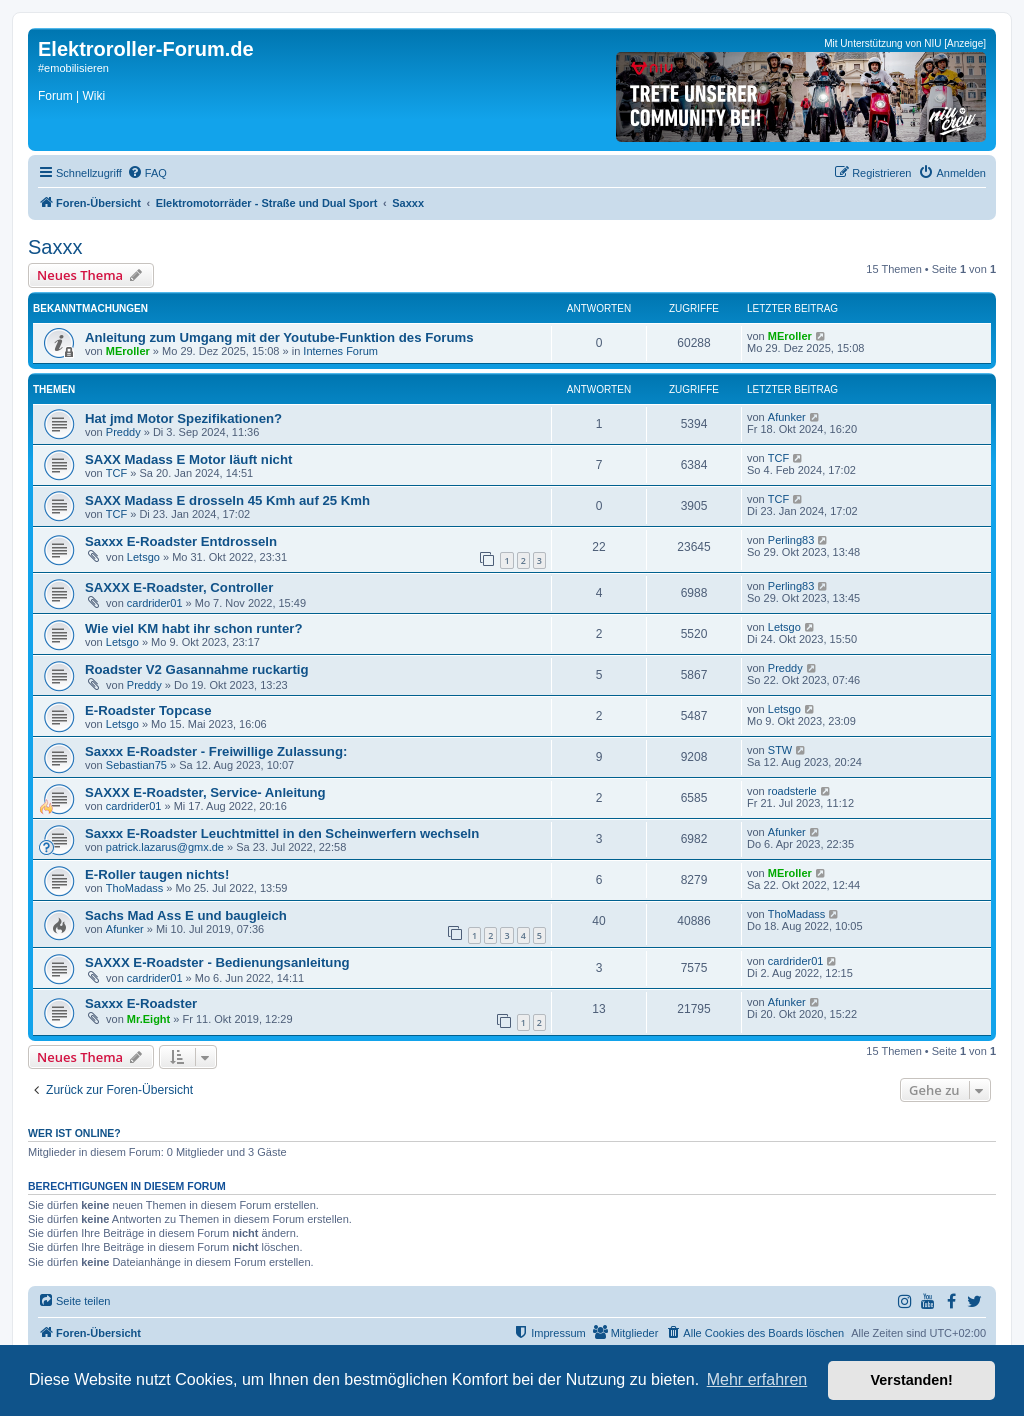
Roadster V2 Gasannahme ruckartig (197, 669)
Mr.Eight (148, 1019)
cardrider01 (155, 603)
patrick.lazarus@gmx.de (165, 847)
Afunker (787, 417)
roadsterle (792, 791)
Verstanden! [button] (912, 1380)
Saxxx (55, 247)
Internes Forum (340, 351)
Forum (55, 96)
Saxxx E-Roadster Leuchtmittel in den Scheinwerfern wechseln (282, 833)
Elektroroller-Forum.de (146, 49)
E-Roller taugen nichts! (157, 874)
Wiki (93, 96)
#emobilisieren (73, 68)
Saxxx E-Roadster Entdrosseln (181, 541)
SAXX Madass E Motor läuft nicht (188, 459)
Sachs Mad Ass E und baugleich (186, 915)
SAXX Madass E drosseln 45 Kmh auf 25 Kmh (227, 500)
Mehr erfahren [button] (757, 1379)
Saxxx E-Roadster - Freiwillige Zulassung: (216, 751)
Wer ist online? (74, 1133)
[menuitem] (147, 173)
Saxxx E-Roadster (141, 1003)
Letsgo (143, 557)
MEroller (128, 351)
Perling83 (791, 540)
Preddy (123, 432)
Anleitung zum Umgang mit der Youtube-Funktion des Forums (279, 337)
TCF (116, 473)
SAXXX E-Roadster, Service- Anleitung (205, 792)
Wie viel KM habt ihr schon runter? (194, 628)
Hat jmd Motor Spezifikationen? (183, 418)
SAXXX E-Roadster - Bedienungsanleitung (217, 962)
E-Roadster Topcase (148, 710)
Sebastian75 (136, 765)
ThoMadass (134, 888)
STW (780, 750)
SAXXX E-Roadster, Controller (179, 587)
